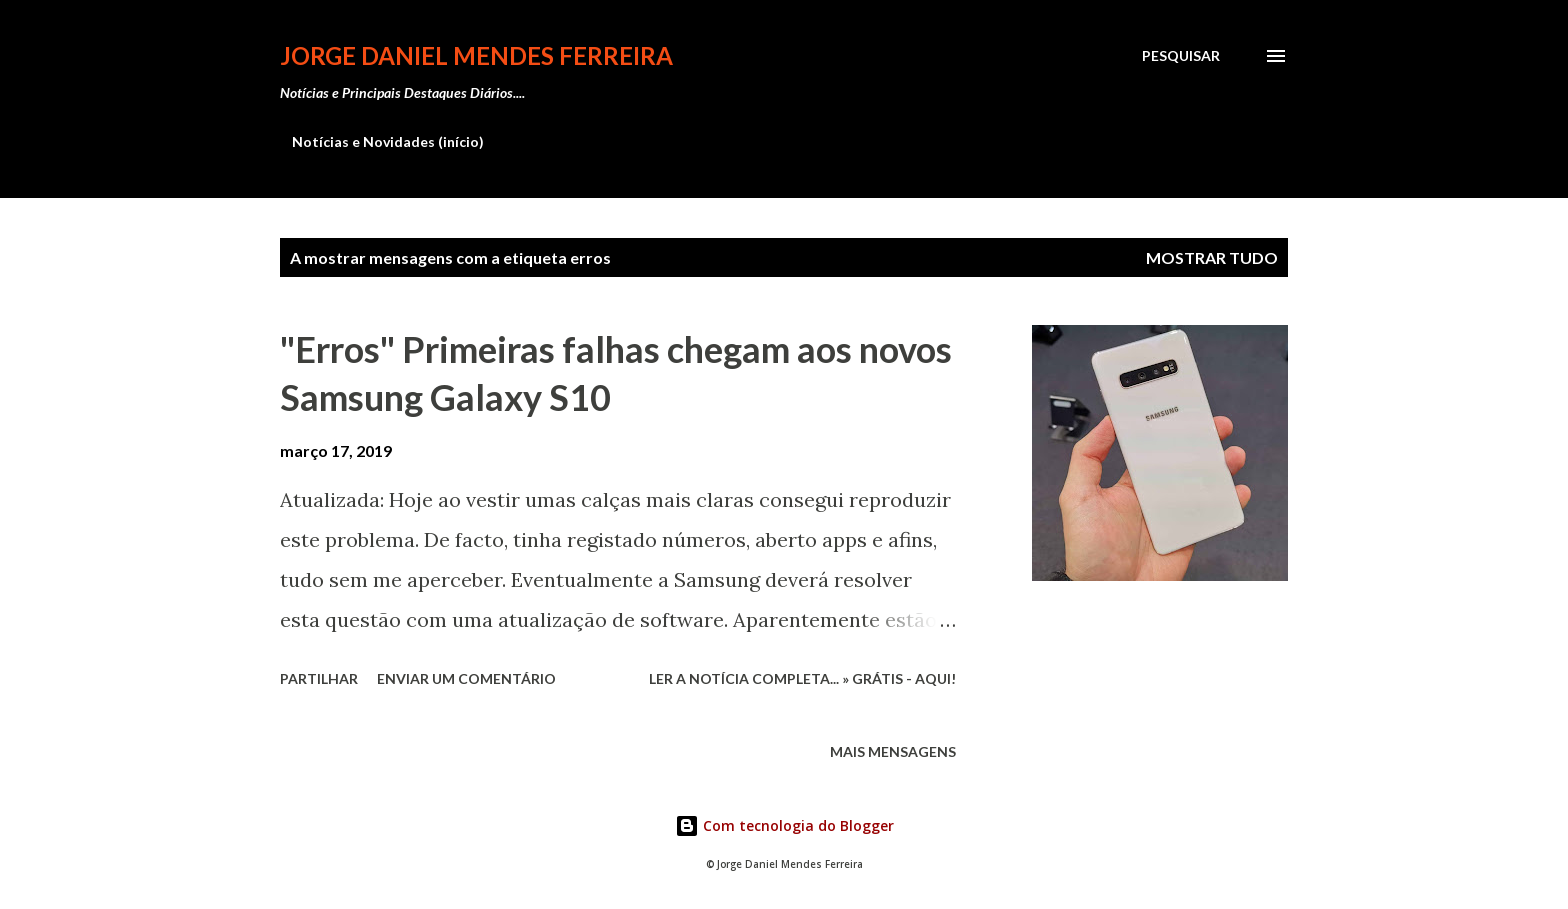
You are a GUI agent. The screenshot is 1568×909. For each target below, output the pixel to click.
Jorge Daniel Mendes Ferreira (476, 55)
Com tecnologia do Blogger (784, 825)
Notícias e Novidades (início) (388, 141)
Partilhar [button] (319, 678)
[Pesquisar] (1181, 56)
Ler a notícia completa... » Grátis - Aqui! (802, 678)
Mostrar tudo (1212, 257)
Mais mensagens (893, 751)
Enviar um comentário (466, 678)
